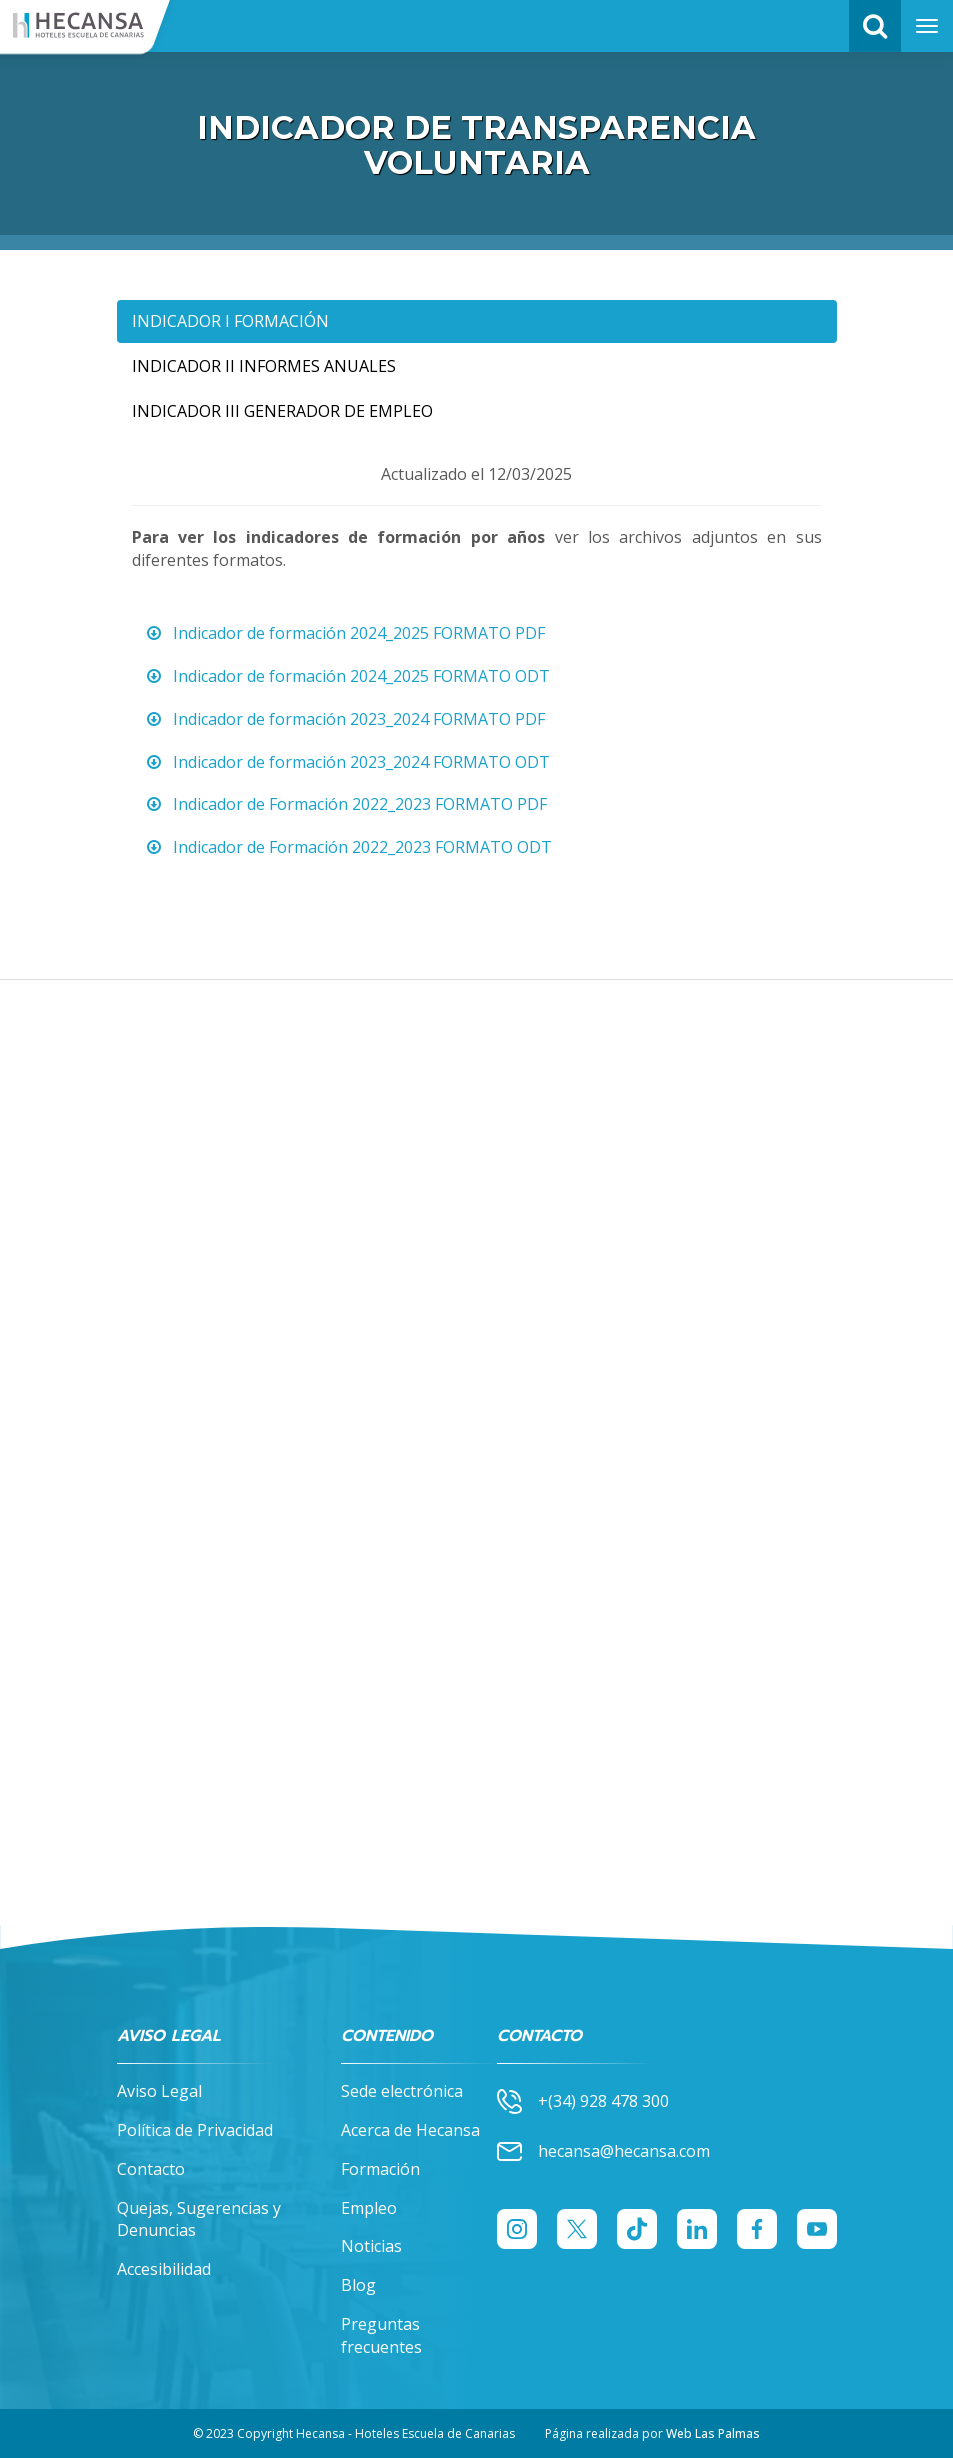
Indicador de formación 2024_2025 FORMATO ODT (346, 676)
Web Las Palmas (713, 2433)
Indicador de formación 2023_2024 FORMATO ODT (346, 762)
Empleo (369, 2208)
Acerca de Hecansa (410, 2130)
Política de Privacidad (195, 2130)
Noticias (371, 2246)
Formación (380, 2169)
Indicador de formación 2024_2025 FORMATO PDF (343, 633)
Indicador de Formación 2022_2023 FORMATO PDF (344, 804)
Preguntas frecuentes (381, 2335)
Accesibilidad (164, 2269)
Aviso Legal (159, 2091)
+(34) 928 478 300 (583, 2101)
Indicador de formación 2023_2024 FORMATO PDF (343, 719)
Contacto (151, 2169)
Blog (358, 2285)
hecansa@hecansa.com (603, 2151)
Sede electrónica (402, 2091)
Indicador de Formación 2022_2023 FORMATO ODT (347, 847)
